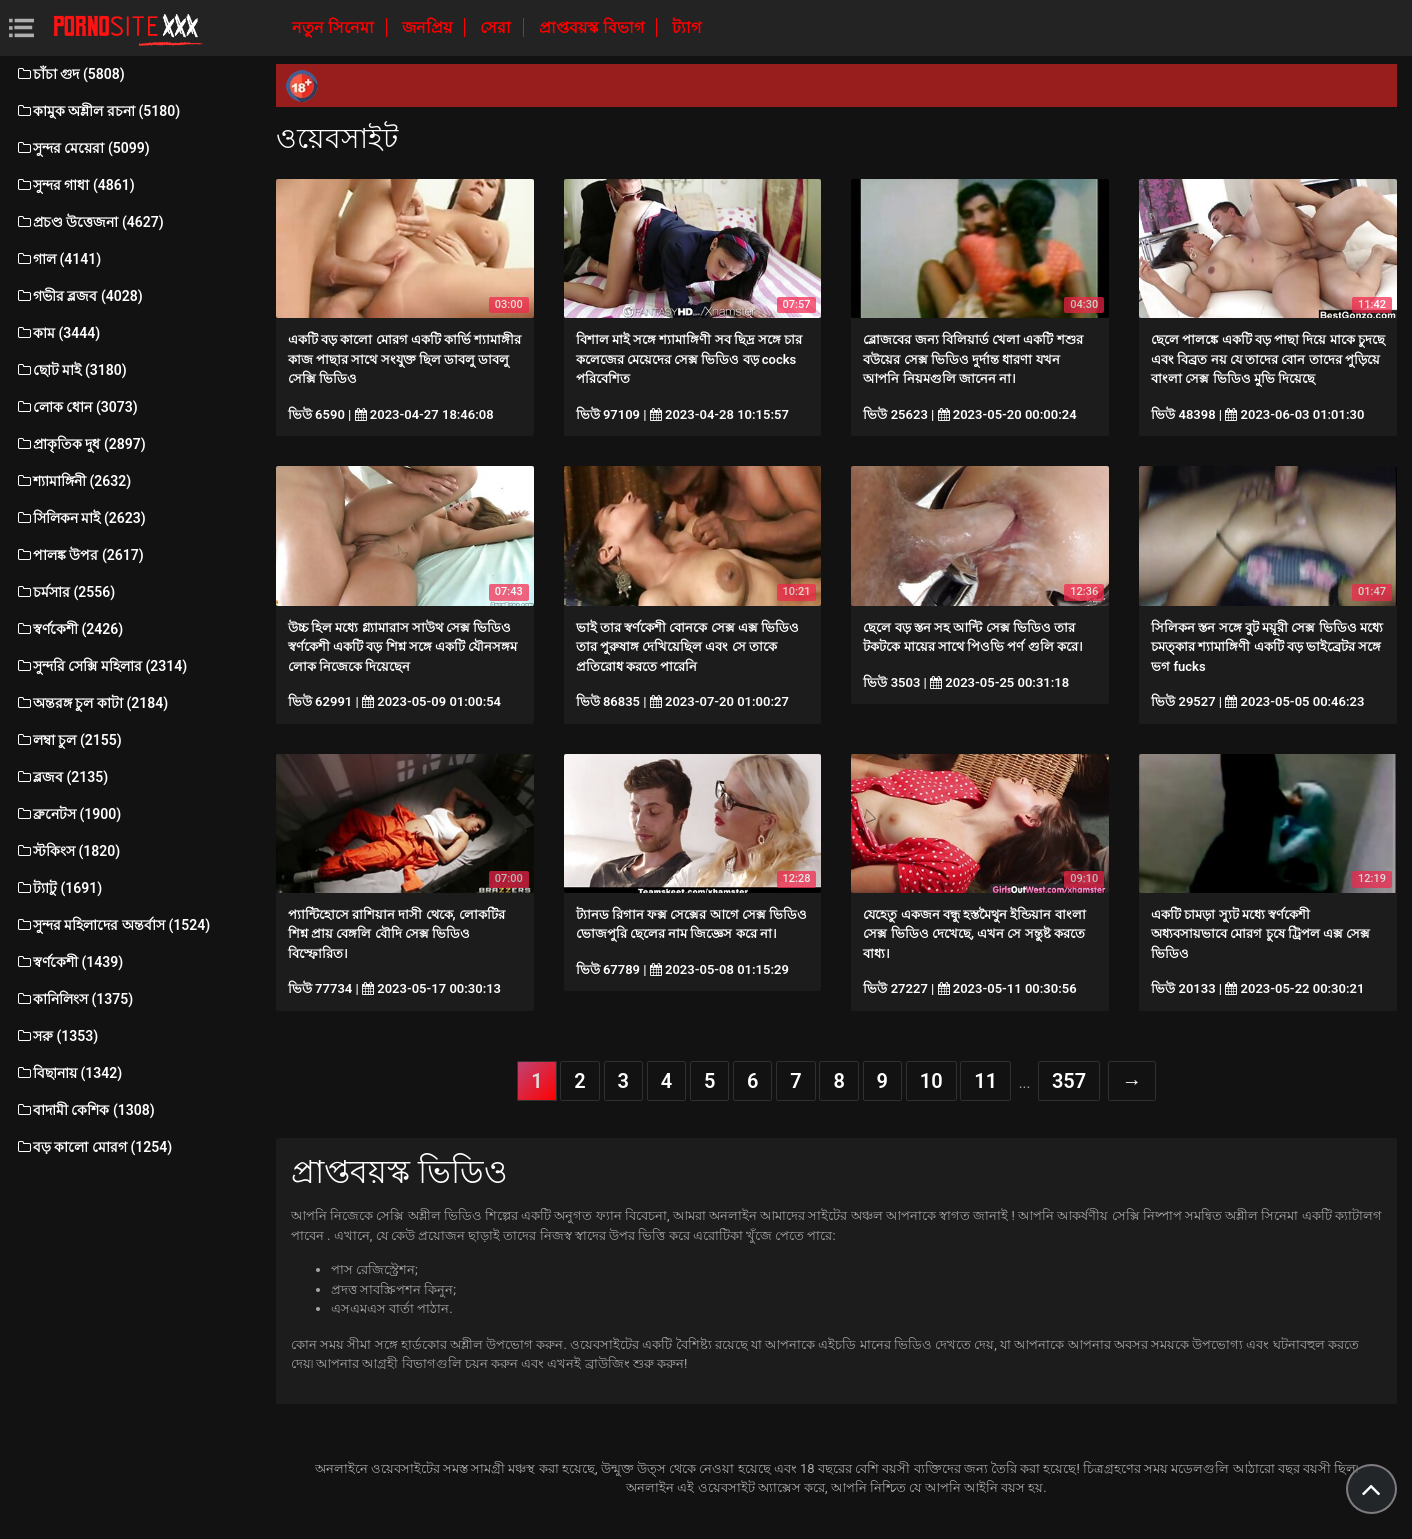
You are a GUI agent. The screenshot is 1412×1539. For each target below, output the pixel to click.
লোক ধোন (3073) (76, 407)
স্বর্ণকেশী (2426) (69, 629)
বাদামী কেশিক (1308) (85, 1110)
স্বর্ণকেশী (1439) (69, 962)
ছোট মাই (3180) (71, 370)
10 (931, 1081)
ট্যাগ (686, 27)
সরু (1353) (56, 1036)
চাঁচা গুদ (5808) (70, 74)
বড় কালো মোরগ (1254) (93, 1147)
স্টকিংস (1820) (67, 851)
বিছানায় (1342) (68, 1073)
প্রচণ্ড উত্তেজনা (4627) (89, 222)
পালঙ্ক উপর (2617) (79, 555)
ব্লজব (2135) (61, 777)
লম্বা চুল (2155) (68, 740)
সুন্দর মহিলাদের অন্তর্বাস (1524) (112, 925)
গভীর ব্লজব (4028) (79, 296)
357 (1069, 1081)
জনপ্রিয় (429, 27)
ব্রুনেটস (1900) (68, 814)
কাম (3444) (57, 333)
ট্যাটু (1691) (58, 888)
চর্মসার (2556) (65, 592)
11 (985, 1081)
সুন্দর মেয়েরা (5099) (82, 148)
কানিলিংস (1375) (74, 999)
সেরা (497, 27)
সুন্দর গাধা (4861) (75, 185)
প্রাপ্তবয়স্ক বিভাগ (593, 27)
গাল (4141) (58, 259)
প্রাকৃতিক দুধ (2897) (80, 444)
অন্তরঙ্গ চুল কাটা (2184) (91, 703)
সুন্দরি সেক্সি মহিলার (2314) (101, 666)
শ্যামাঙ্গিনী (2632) (73, 481)
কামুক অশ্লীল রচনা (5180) (97, 111)
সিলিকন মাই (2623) (80, 518)
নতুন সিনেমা (335, 27)
